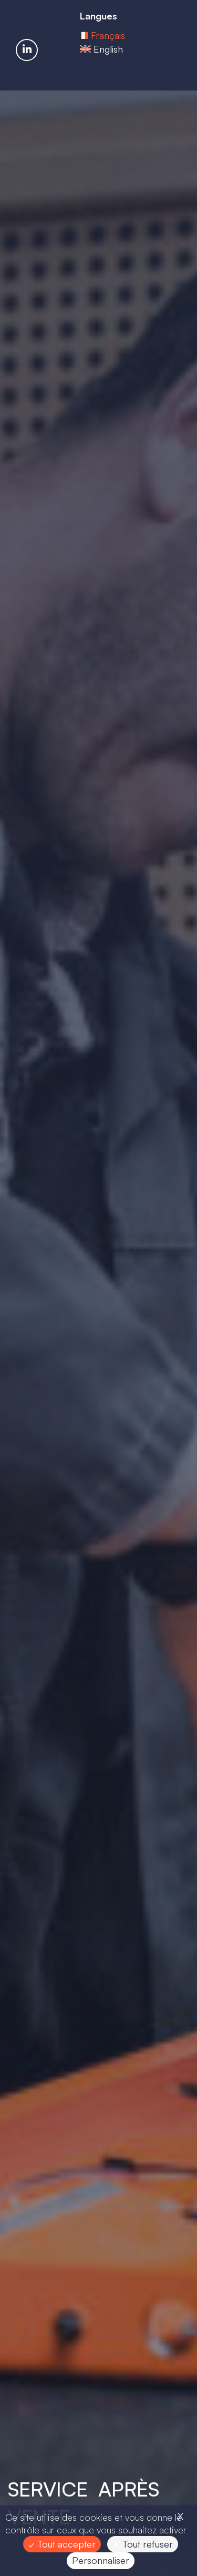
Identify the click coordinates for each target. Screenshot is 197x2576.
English (108, 57)
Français (108, 43)
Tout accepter (62, 2544)
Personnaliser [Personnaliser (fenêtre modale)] (100, 2560)
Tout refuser (142, 2544)
